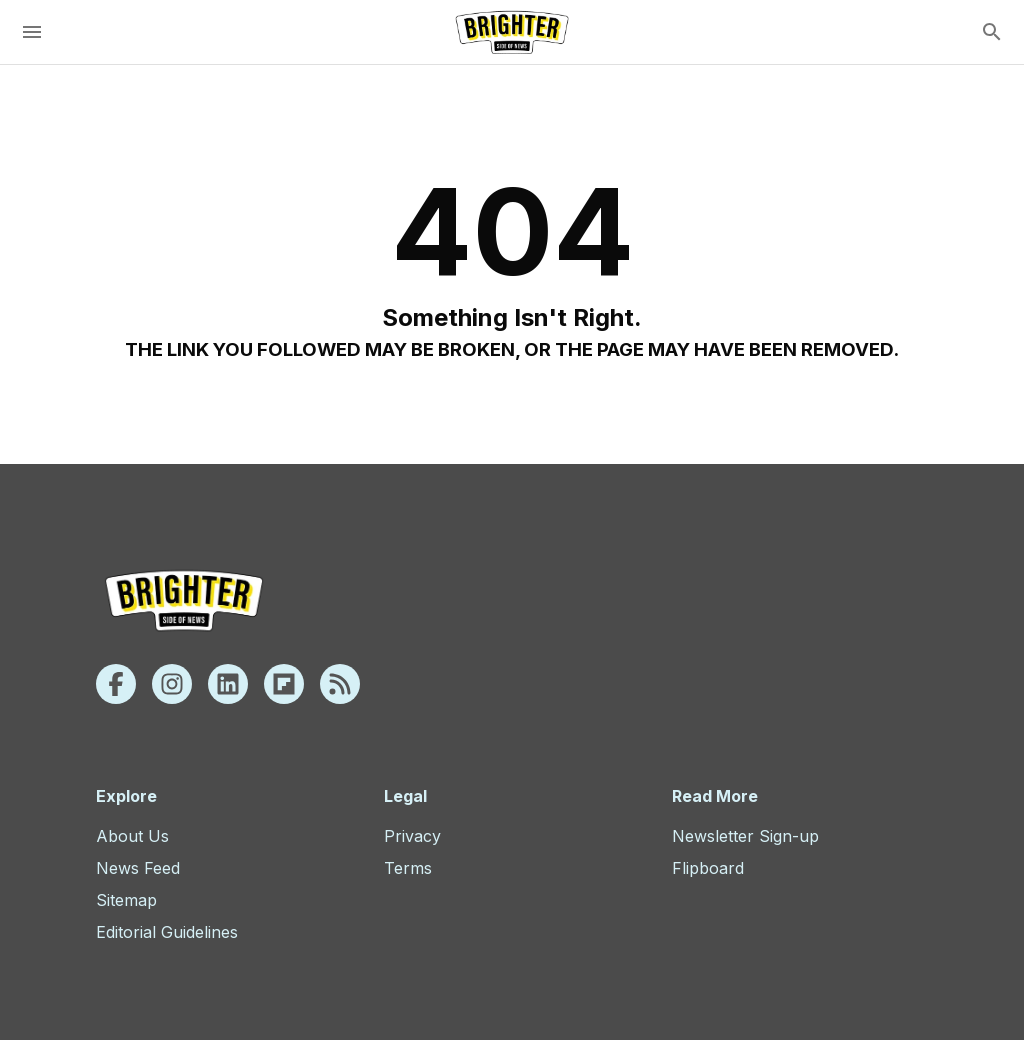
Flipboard (708, 868)
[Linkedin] (228, 684)
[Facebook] (116, 684)
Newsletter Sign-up (745, 836)
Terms (408, 868)
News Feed (138, 868)
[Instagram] (172, 684)
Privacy (412, 836)
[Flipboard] (284, 684)
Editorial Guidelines (167, 932)
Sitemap (126, 900)
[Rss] (340, 684)
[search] (992, 32)
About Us (132, 836)
